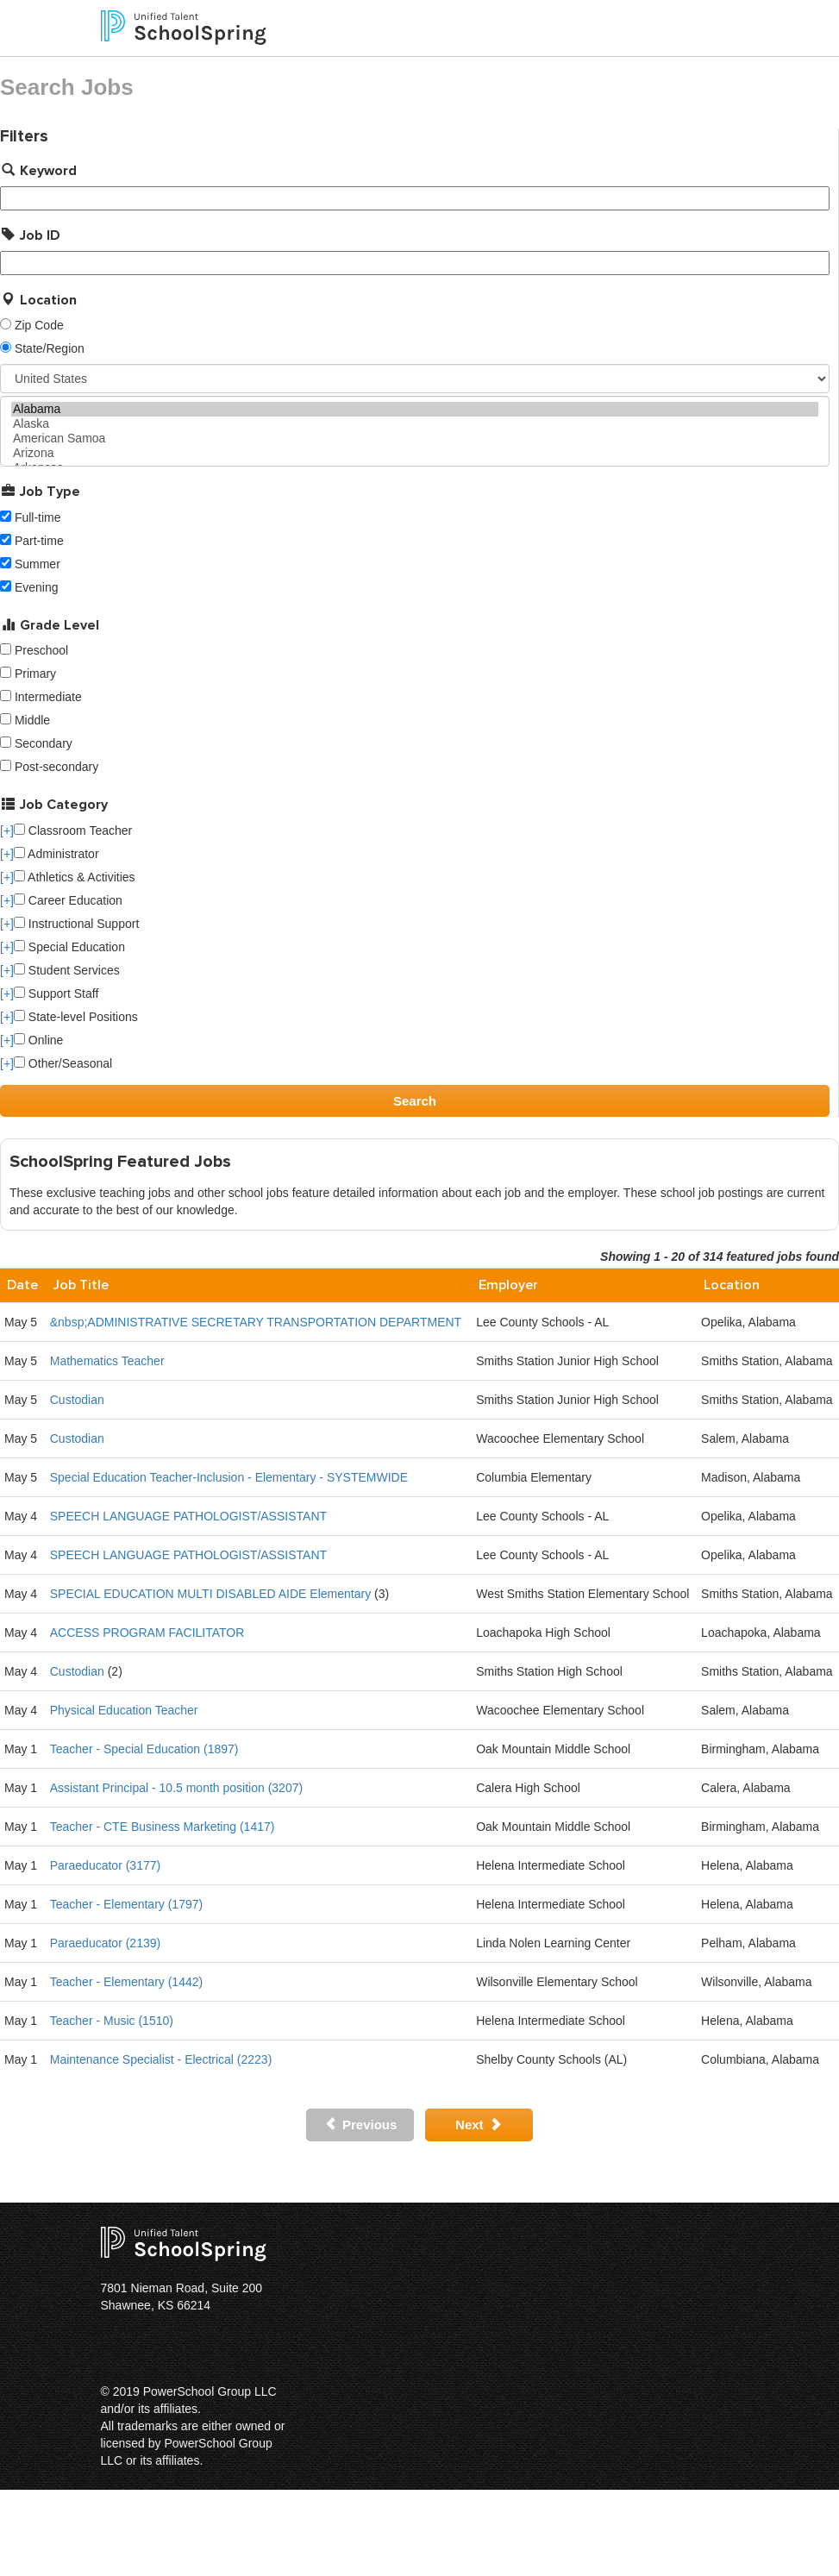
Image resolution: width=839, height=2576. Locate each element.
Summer (37, 564)
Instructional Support (76, 924)
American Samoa (414, 438)
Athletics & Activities (74, 877)
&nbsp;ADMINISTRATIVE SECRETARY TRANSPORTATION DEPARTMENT (255, 1322)
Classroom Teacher (73, 830)
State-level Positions (76, 1017)
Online (38, 1040)
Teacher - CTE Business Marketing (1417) (162, 1826)
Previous (361, 2124)
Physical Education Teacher (124, 1710)
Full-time (38, 517)
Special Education (69, 947)
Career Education (68, 900)
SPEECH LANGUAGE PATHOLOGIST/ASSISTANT (188, 1516)
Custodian (77, 1400)
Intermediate (48, 697)
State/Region (50, 348)
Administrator (56, 854)
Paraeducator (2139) (105, 1943)
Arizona (414, 453)
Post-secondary (56, 767)
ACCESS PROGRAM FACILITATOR (147, 1632)
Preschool (41, 650)
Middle (32, 720)
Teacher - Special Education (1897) (144, 1749)
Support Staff (56, 993)
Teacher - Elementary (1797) (126, 1904)
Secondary (43, 743)
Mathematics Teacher (107, 1361)
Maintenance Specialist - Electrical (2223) (161, 2059)
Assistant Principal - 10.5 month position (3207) (176, 1788)
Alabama (414, 409)
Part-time (39, 541)
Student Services (67, 970)
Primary (35, 673)
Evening (37, 587)
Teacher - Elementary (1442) (126, 1982)
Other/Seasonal (63, 1063)
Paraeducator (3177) (105, 1865)
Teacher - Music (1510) (111, 2021)
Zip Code (39, 325)
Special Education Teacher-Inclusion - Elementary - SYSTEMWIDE (229, 1477)
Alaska (414, 424)
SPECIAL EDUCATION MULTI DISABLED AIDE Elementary (210, 1594)
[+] (7, 830)
